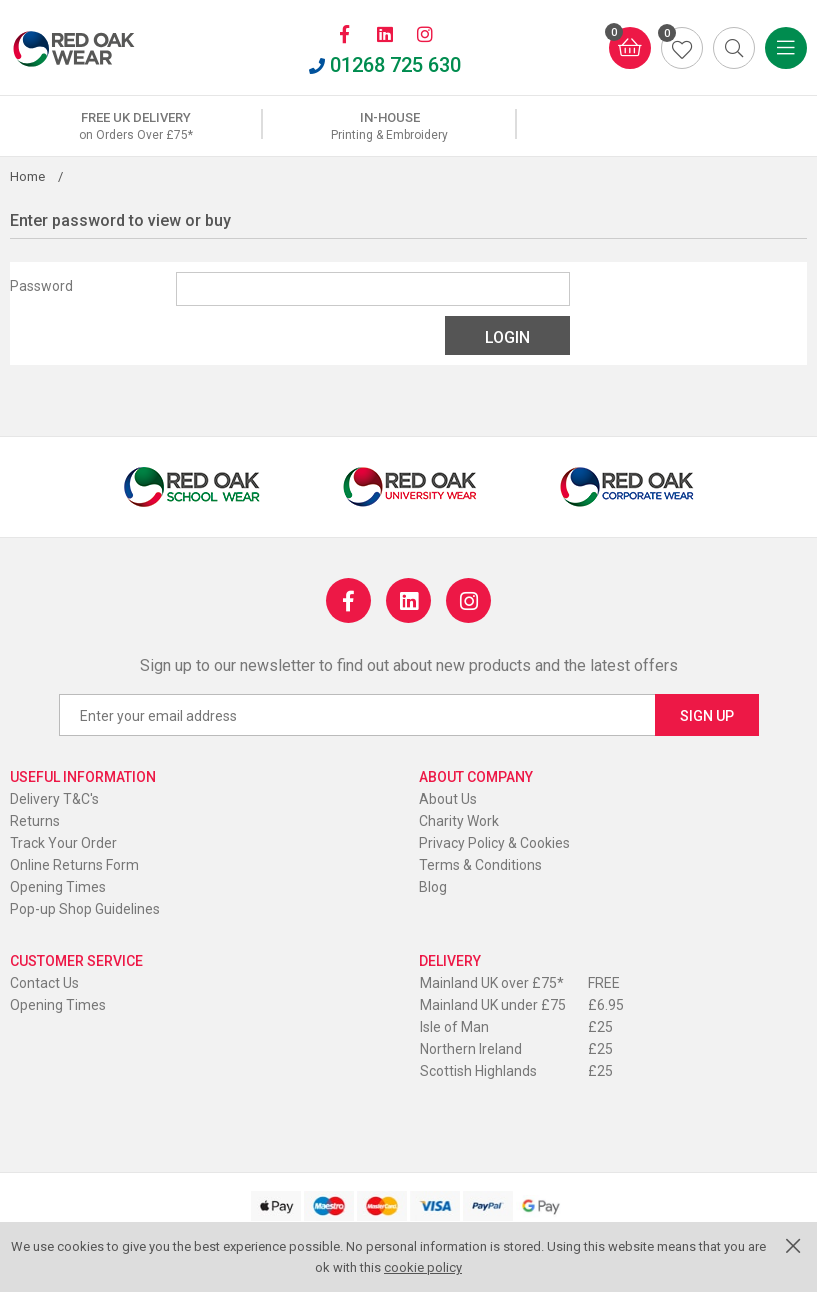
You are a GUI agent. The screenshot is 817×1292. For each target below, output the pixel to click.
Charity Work (459, 821)
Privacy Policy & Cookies (494, 843)
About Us (448, 799)
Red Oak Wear (95, 49)
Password (41, 286)
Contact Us (44, 983)
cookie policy (423, 1267)
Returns (35, 821)
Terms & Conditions (480, 865)
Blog (433, 887)
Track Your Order (63, 843)
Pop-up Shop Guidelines (85, 909)
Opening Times (58, 887)
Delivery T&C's (54, 799)
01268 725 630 (385, 65)
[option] (136, 126)
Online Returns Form (74, 865)
